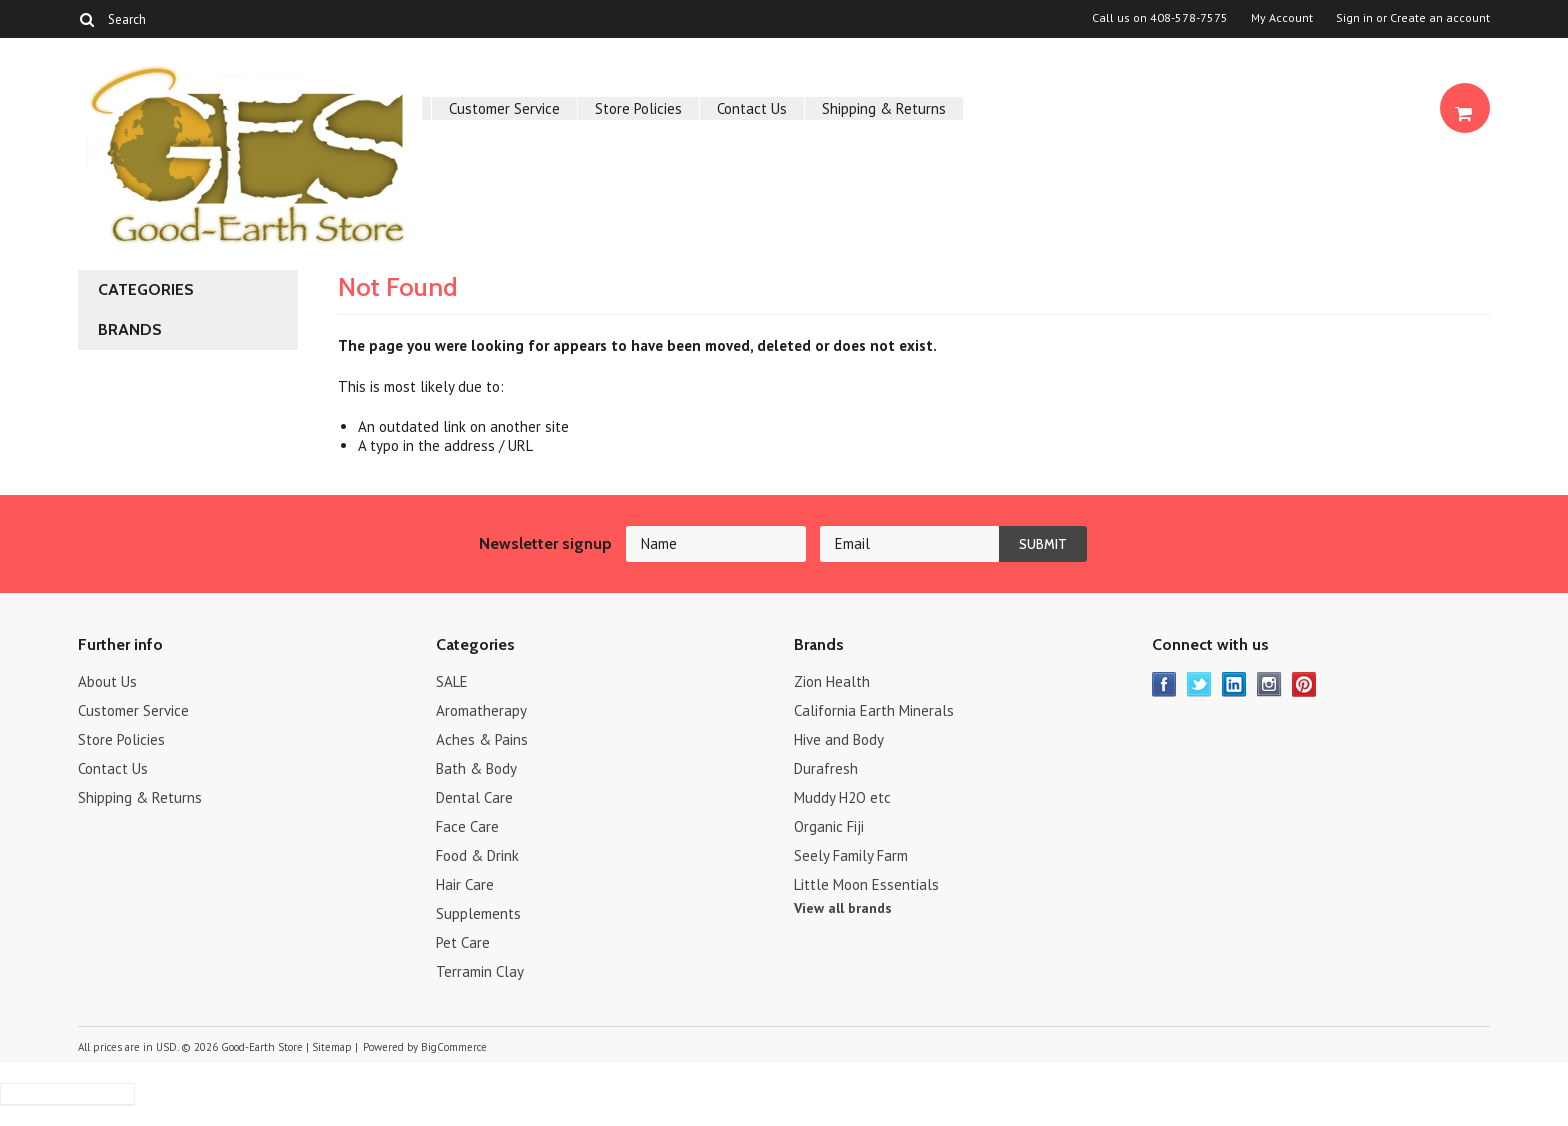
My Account (1282, 18)
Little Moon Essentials (866, 884)
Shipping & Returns (884, 108)
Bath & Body (476, 768)
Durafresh (826, 768)
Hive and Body (839, 739)
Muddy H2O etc (842, 797)
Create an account (1440, 18)
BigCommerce (454, 1047)
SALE (452, 681)
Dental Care (474, 797)
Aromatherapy (481, 710)
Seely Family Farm (851, 855)
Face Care (467, 826)
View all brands (843, 908)
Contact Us (752, 108)
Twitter (1199, 684)
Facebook (1164, 684)
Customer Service (504, 108)
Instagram (1269, 684)
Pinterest (1304, 684)
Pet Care (463, 942)
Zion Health (832, 681)
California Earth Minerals (874, 710)
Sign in (1354, 18)
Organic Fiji (829, 826)
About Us (107, 681)
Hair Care (465, 884)
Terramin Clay (480, 971)
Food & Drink (477, 855)
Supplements (478, 913)
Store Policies (638, 108)
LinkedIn (1234, 684)
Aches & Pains (482, 739)
